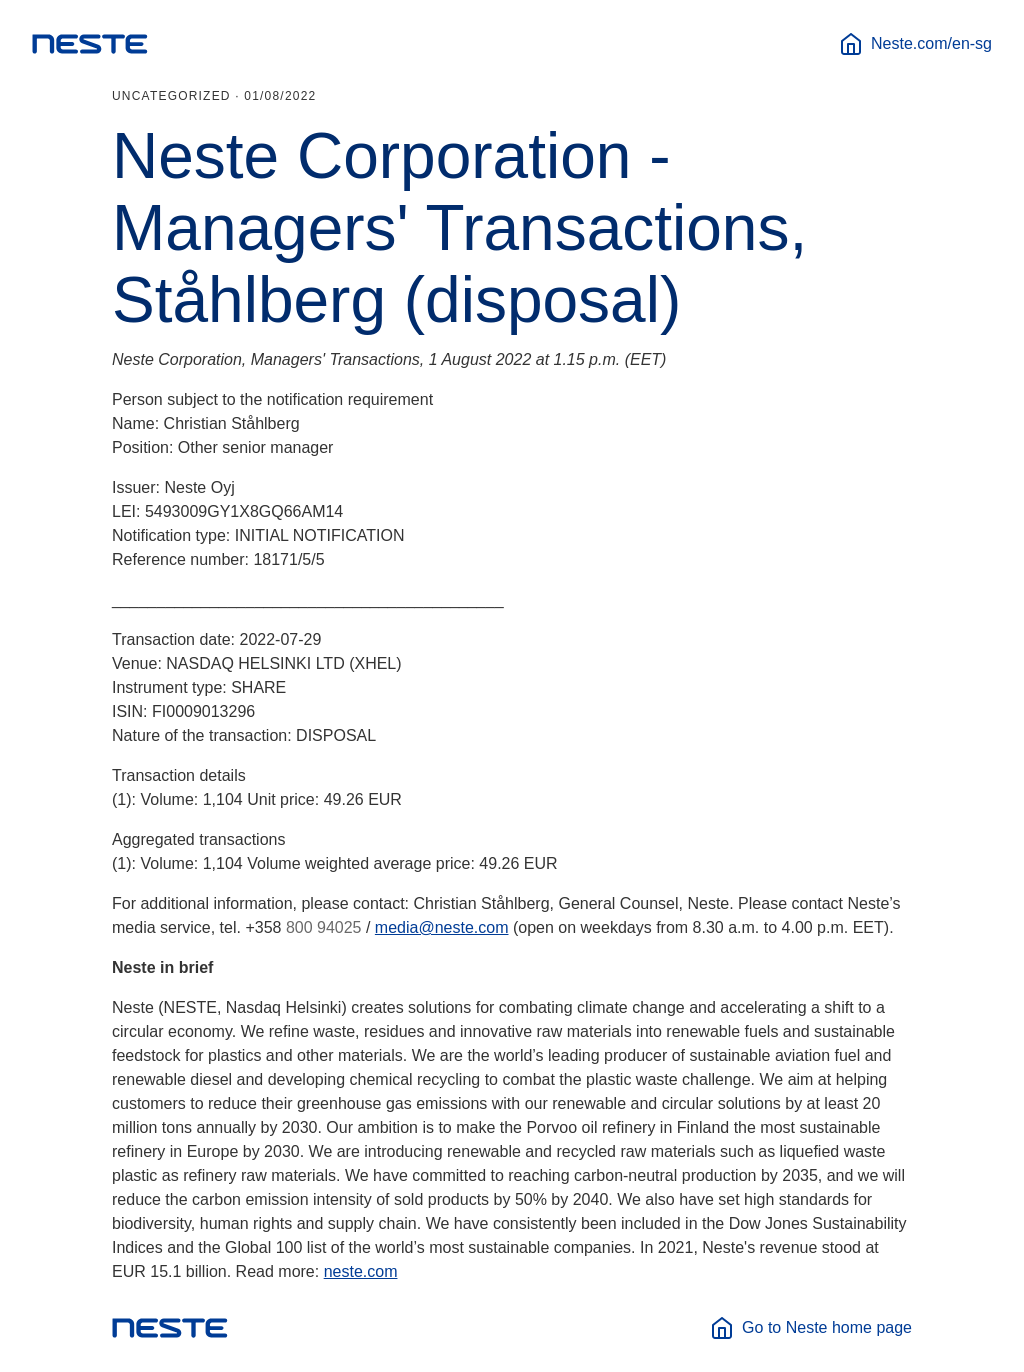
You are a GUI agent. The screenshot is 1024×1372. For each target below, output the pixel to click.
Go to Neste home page (811, 1328)
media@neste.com (442, 927)
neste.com (361, 1271)
